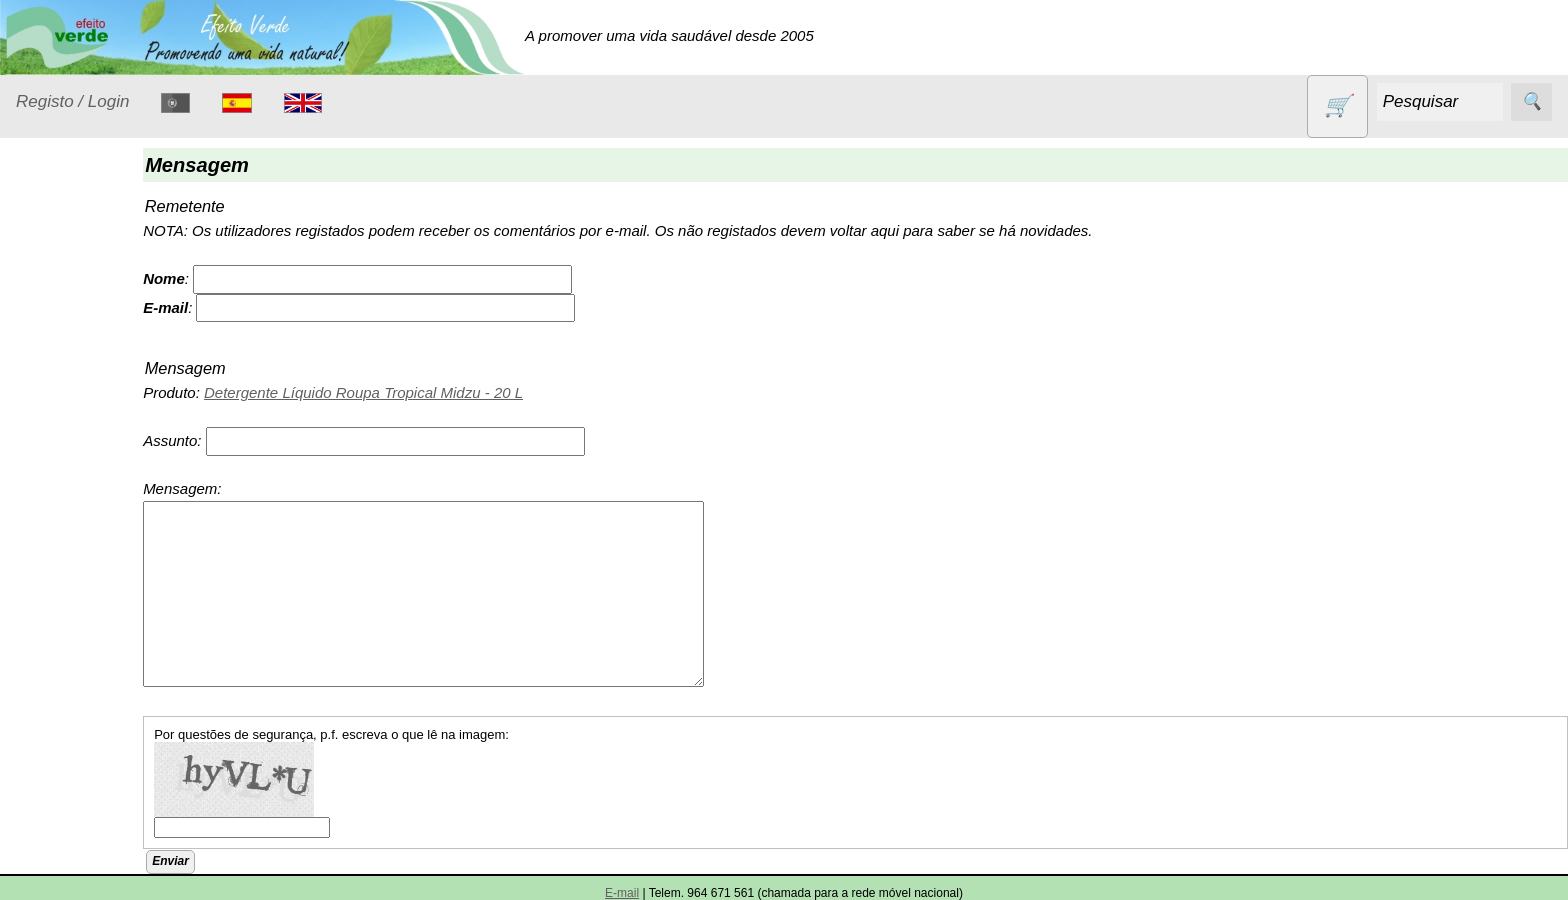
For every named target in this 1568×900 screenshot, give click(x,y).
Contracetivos (86, 359)
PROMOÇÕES (89, 757)
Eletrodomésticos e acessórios (97, 448)
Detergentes (81, 398)
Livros (60, 558)
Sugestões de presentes (86, 846)
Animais (66, 321)
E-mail (622, 893)
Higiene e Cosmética (75, 509)
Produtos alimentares (79, 647)
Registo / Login (72, 101)
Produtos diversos (70, 708)
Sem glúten (78, 796)
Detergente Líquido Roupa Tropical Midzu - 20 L (420, 392)
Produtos (46, 270)
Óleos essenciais (96, 597)
